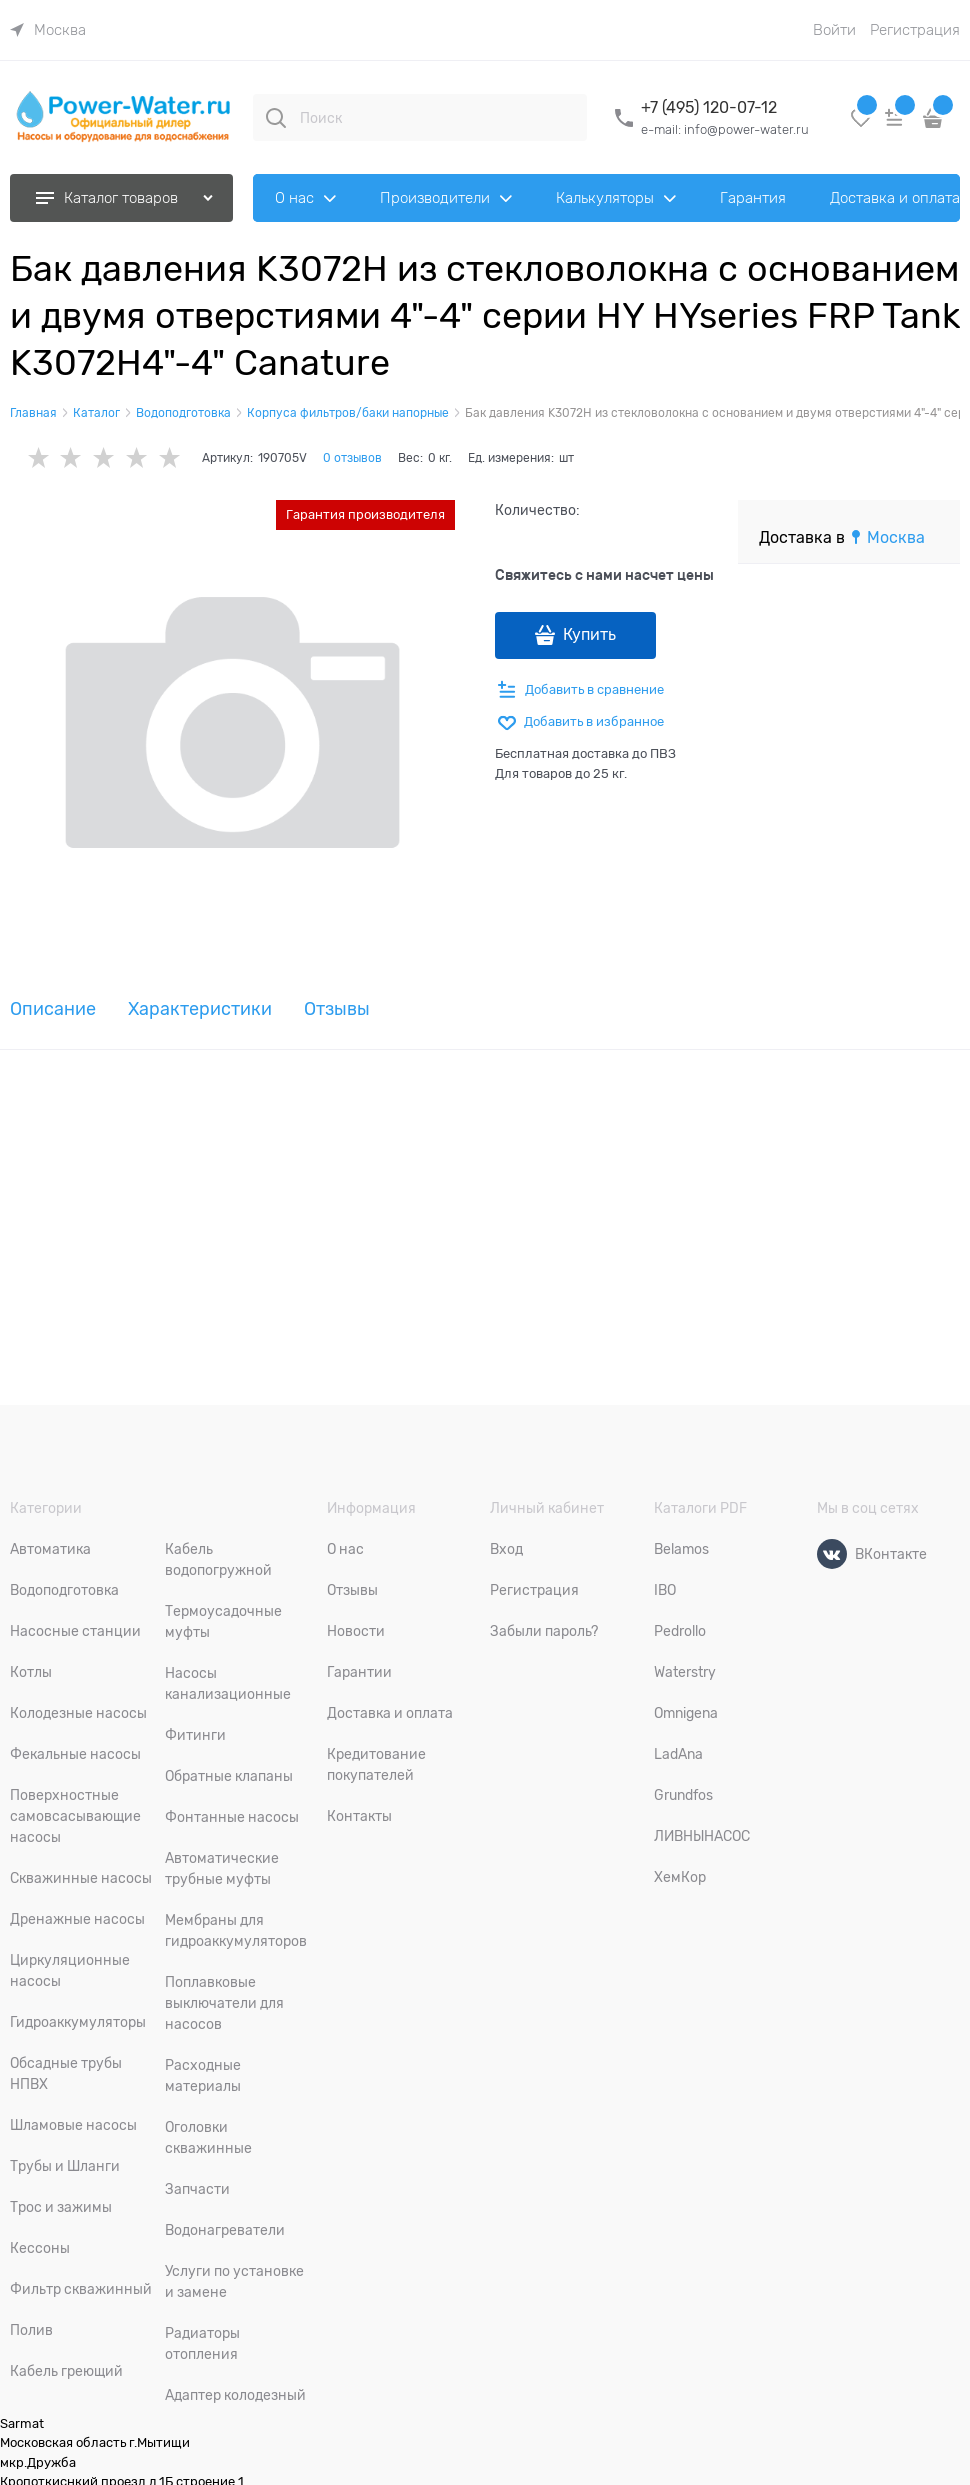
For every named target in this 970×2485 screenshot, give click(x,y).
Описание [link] (53, 1009)
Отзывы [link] (337, 1009)
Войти (834, 30)
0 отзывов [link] (352, 458)
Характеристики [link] (200, 1009)
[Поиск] (276, 118)
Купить (589, 635)
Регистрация (915, 30)
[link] (48, 30)
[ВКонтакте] (832, 1554)
